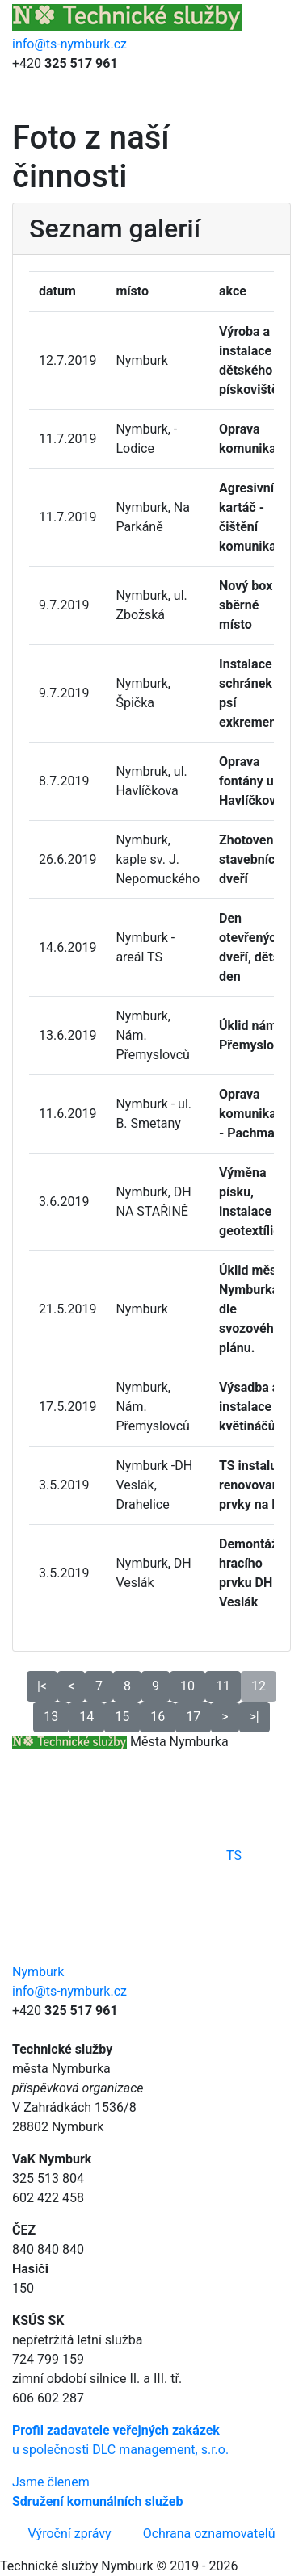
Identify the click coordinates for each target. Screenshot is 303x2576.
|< (42, 1686)
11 (223, 1686)
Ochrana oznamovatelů (209, 2533)
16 (157, 1716)
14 (86, 1716)
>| (254, 1716)
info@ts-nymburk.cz (69, 44)
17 (193, 1716)
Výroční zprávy (70, 2533)
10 (187, 1686)
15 (122, 1716)
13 (51, 1716)
